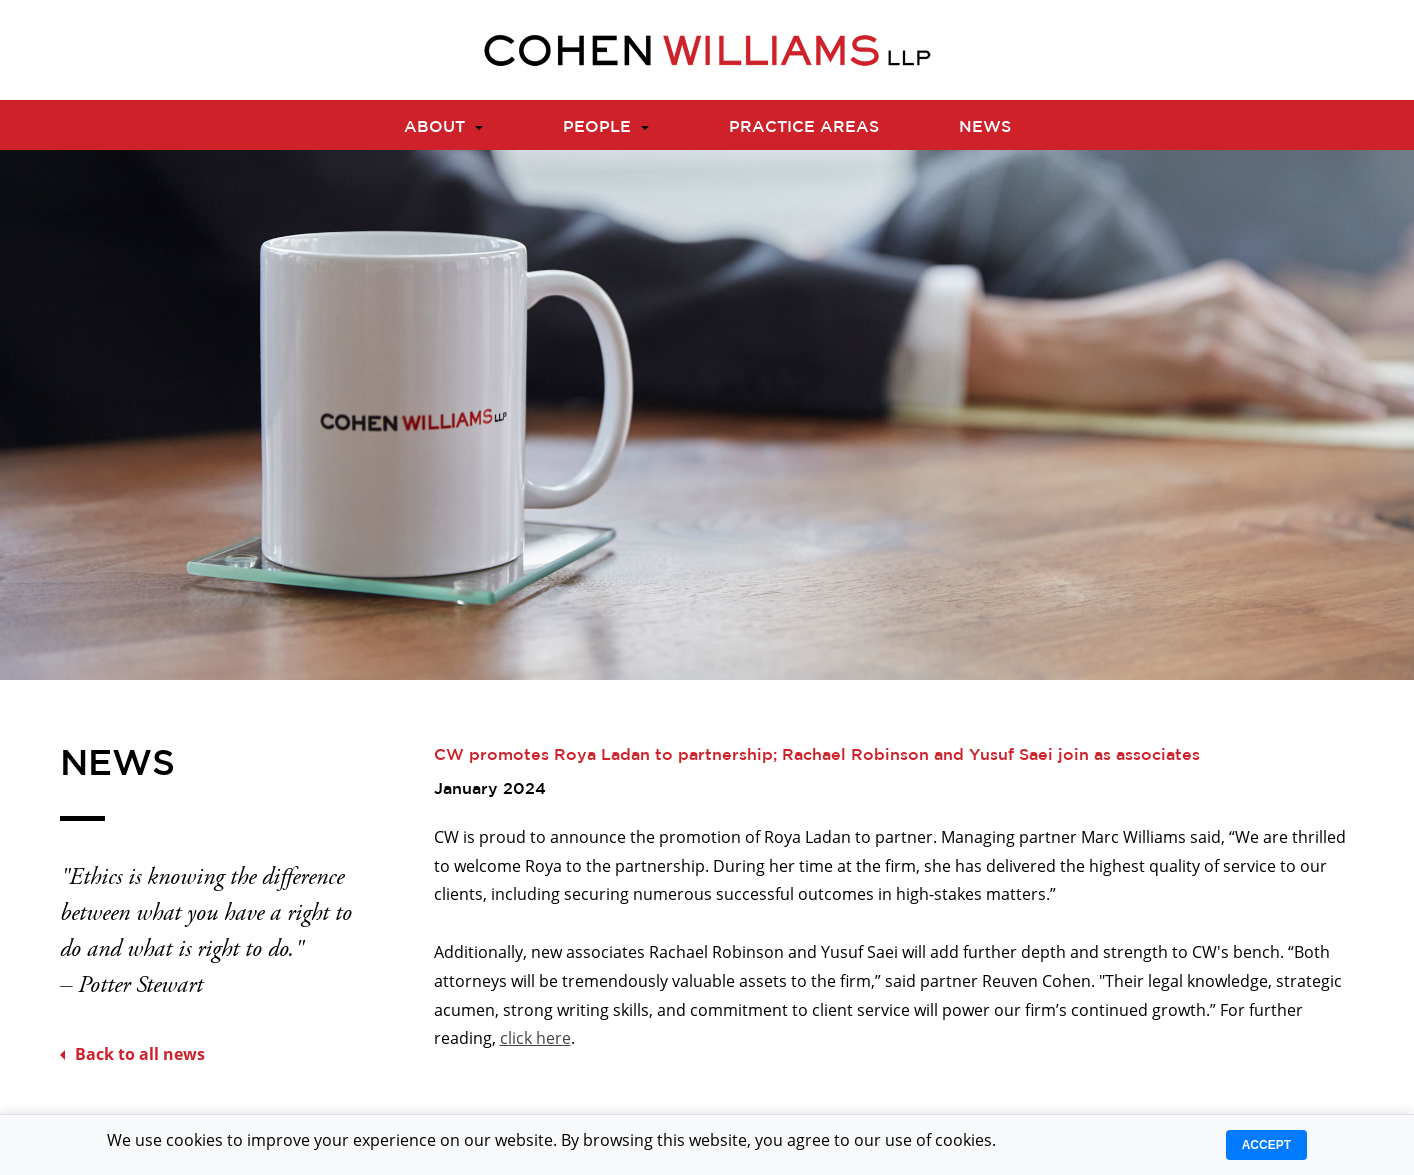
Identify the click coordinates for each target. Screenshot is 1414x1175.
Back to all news (132, 1054)
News (985, 126)
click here (535, 1038)
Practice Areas (804, 126)
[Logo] (707, 50)
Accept (1266, 1145)
